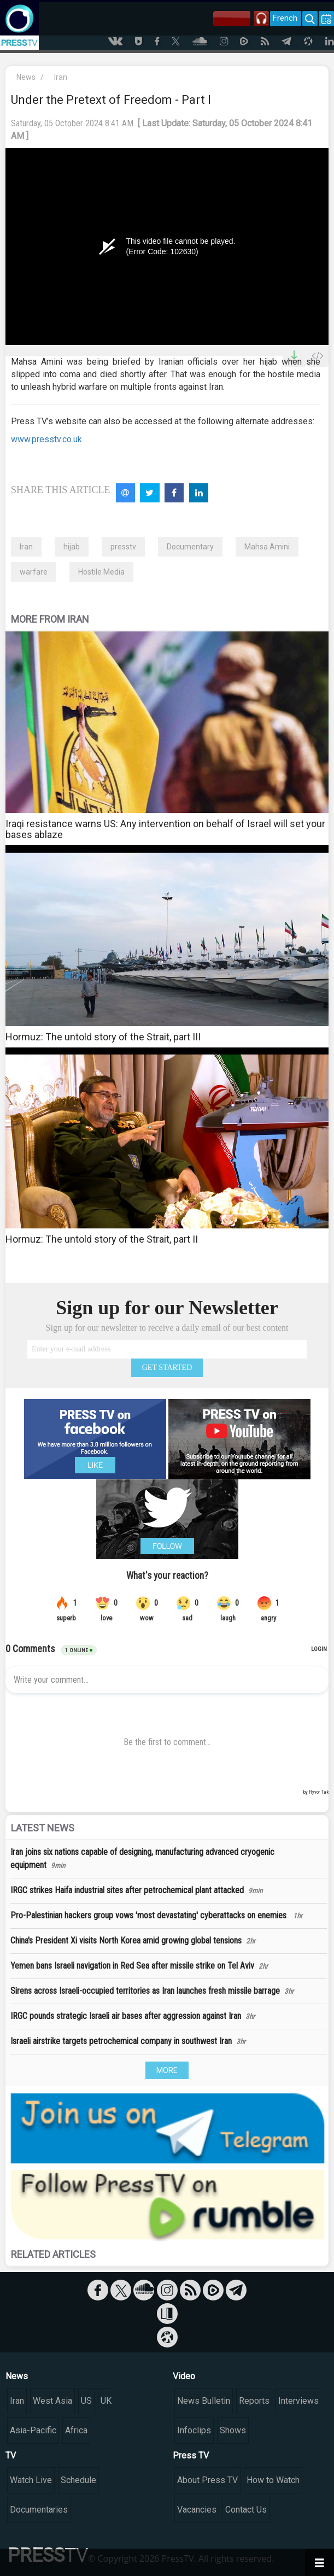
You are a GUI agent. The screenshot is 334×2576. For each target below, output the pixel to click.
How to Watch (273, 2480)
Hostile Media (101, 571)
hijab (71, 546)
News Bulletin (203, 2401)
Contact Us (246, 2509)
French (285, 18)
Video (184, 2376)
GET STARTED (167, 1367)
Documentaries (39, 2509)
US (86, 2401)
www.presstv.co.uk (46, 439)
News (26, 77)
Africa (76, 2430)
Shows (233, 2430)
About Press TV (207, 2480)
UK (106, 2401)
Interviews (298, 2401)
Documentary (190, 546)
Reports (254, 2401)
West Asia (52, 2401)
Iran (60, 77)
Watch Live (31, 2480)
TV (10, 2455)
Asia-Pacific (33, 2430)
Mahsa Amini (267, 546)
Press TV (191, 2455)
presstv (123, 546)
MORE (167, 2070)
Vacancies (196, 2509)
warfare (34, 571)
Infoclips (194, 2430)
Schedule (78, 2480)
